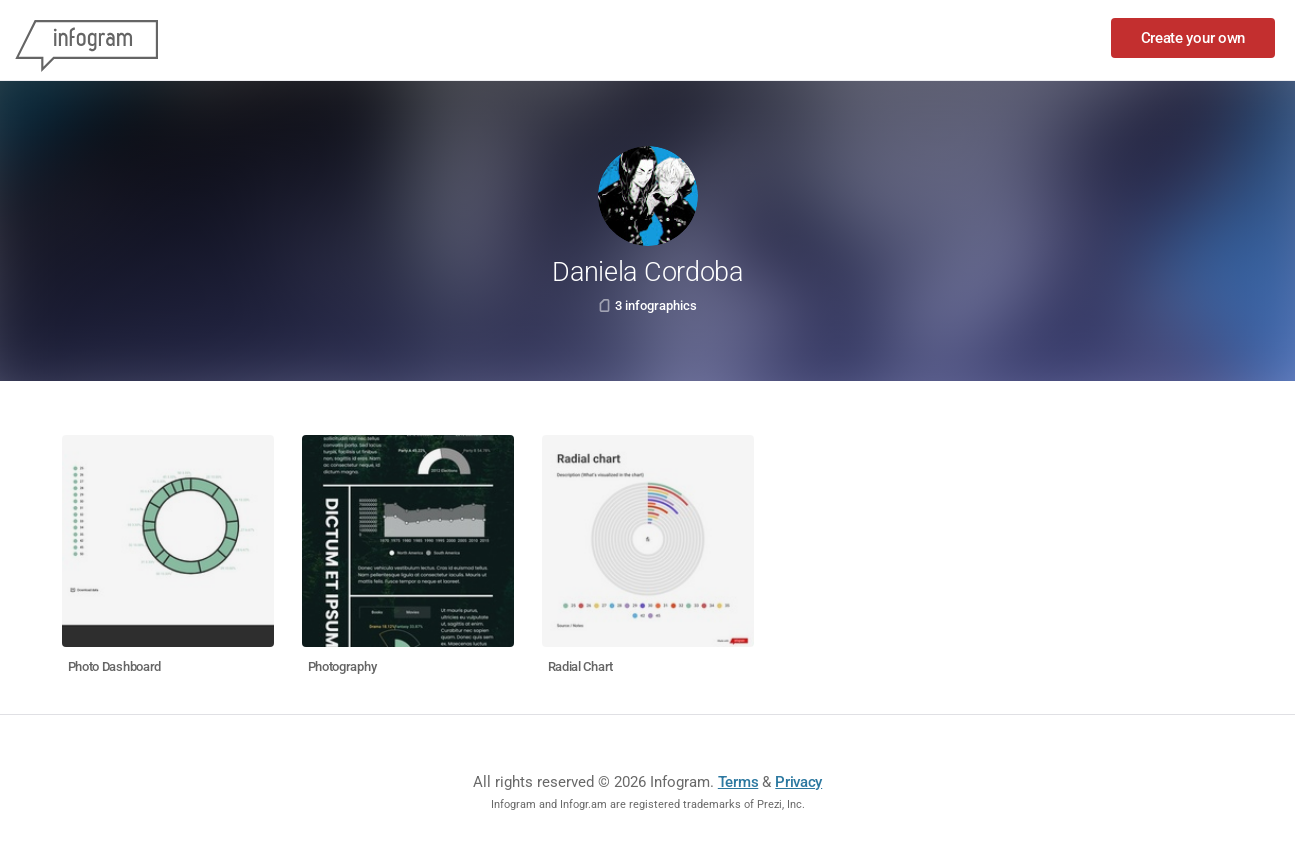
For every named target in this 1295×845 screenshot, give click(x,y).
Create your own (1193, 38)
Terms (738, 782)
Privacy (798, 782)
